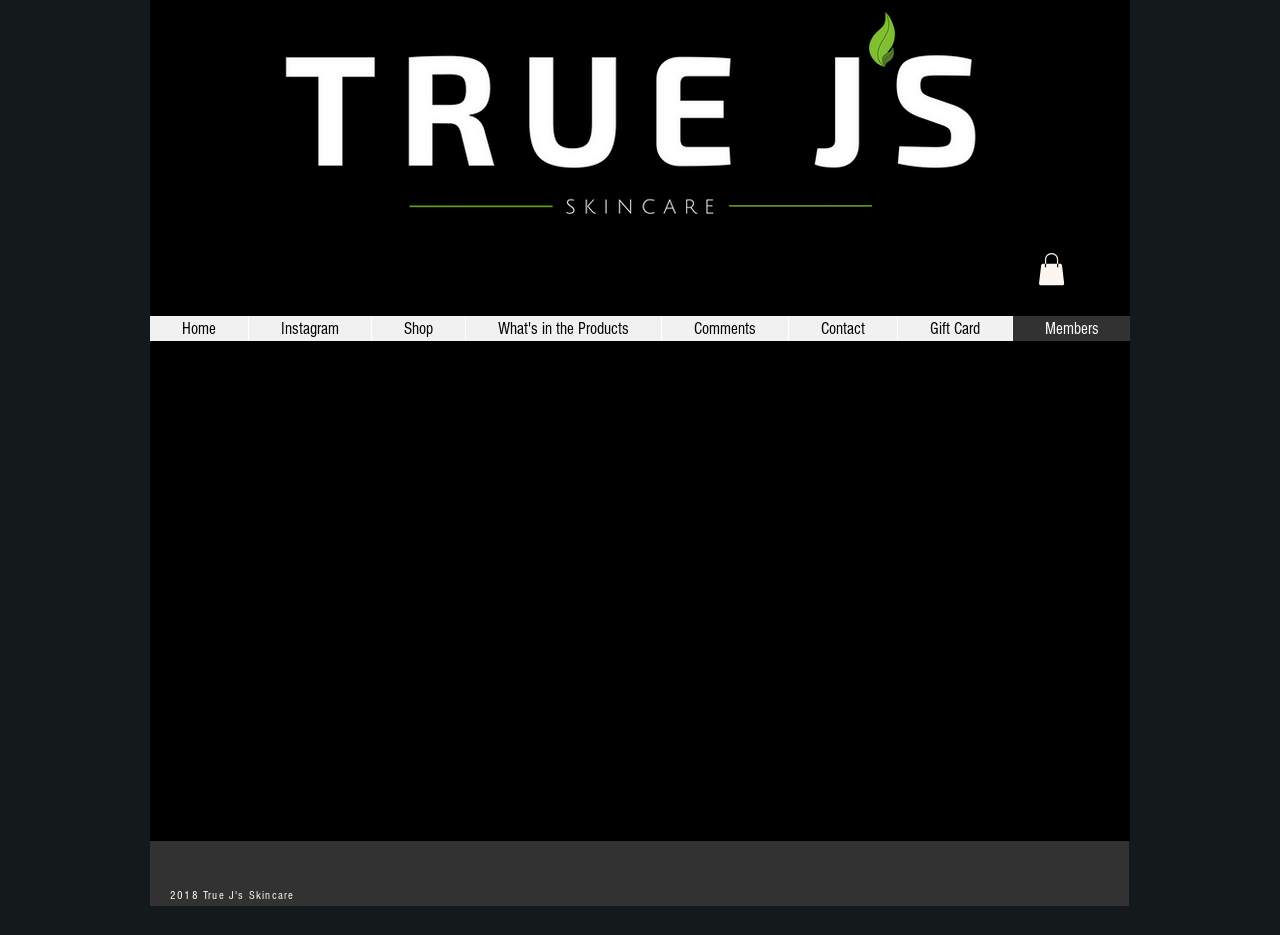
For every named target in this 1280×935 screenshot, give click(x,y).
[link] (1051, 269)
